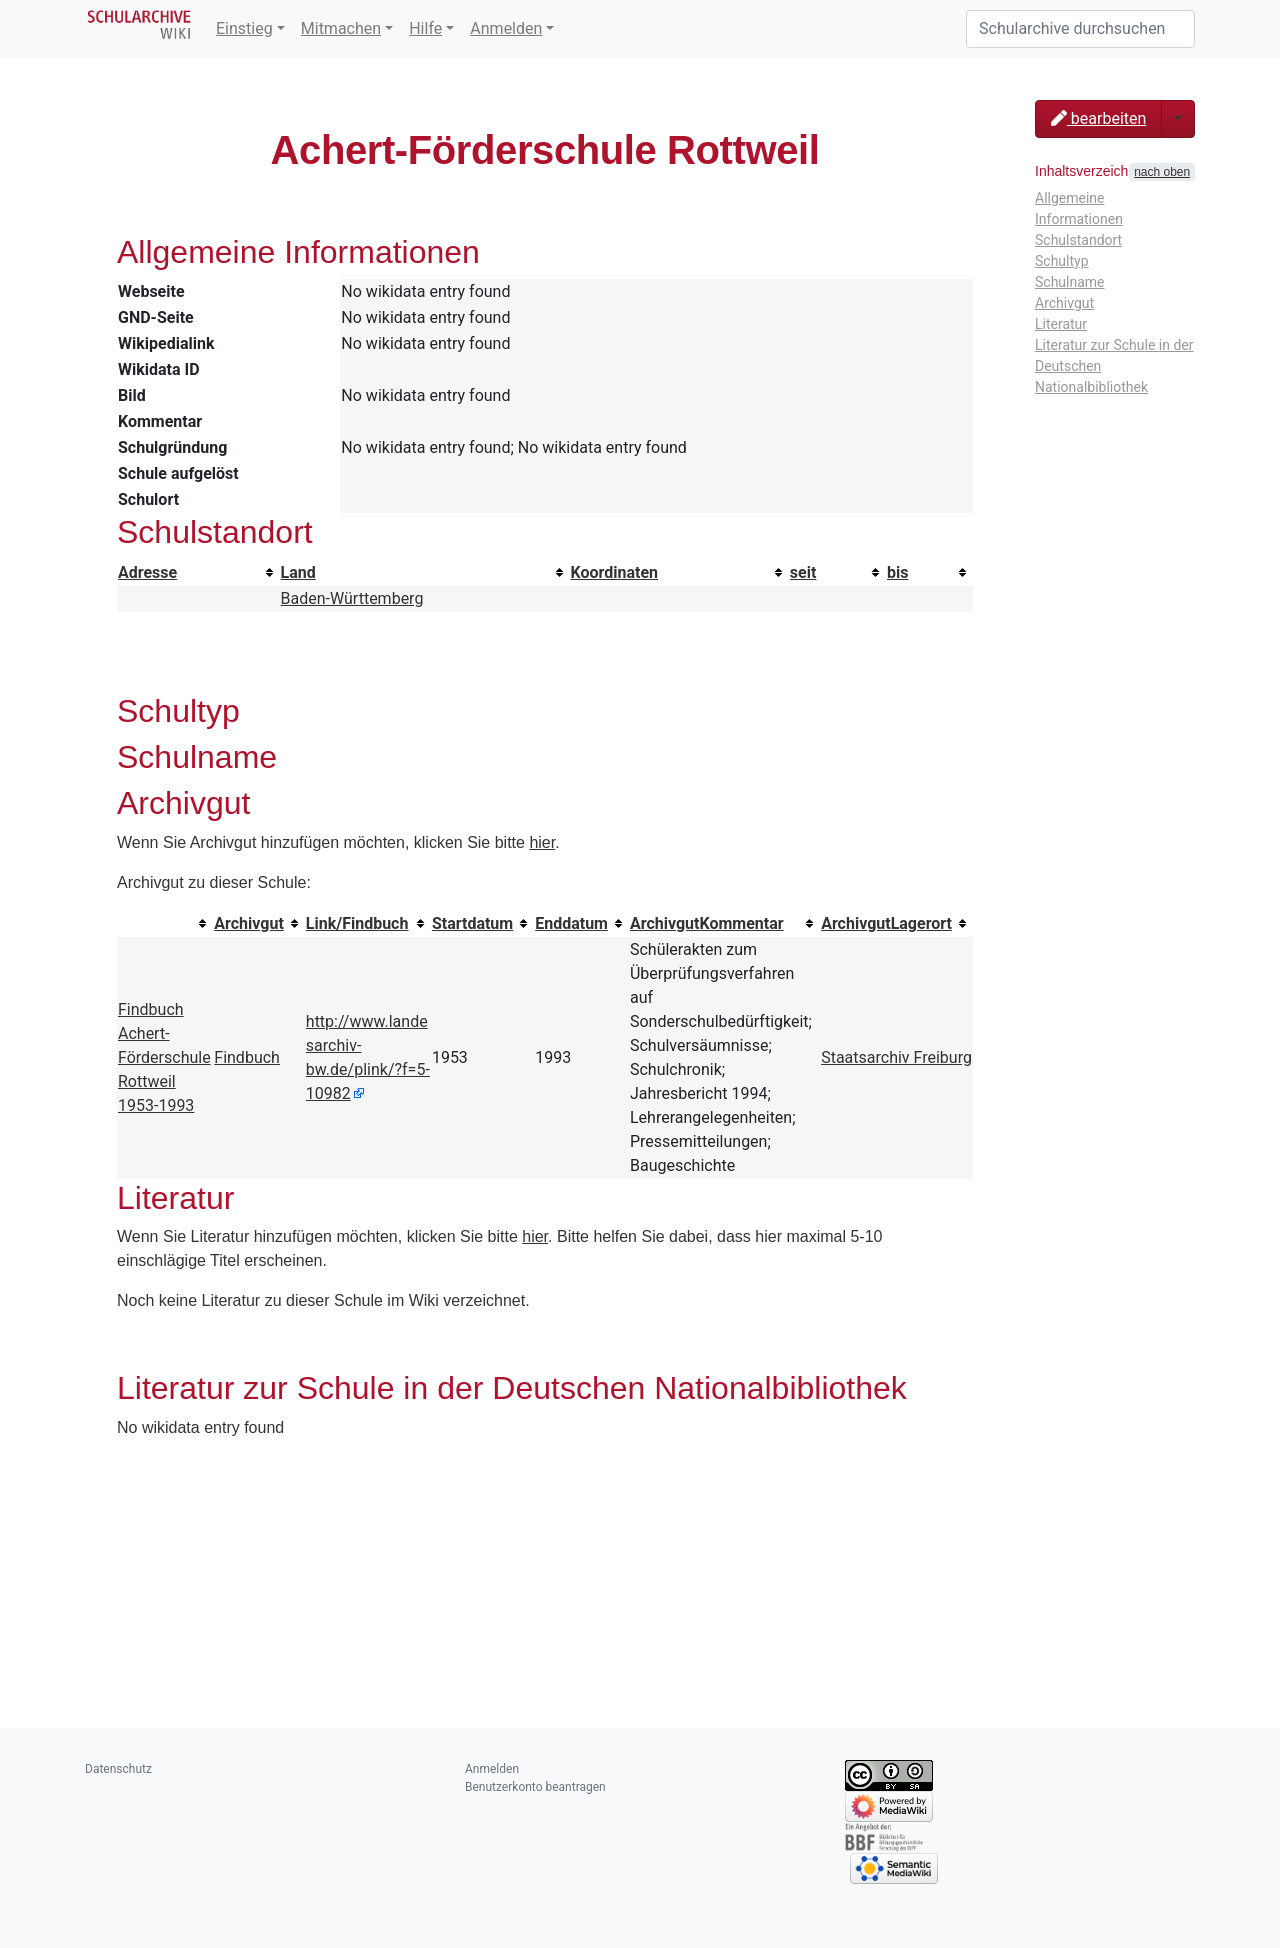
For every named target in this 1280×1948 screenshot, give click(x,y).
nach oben (1162, 172)
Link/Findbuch (357, 923)
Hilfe (425, 28)
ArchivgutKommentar (707, 923)
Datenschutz (118, 1769)
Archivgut (249, 923)
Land (298, 572)
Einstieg (244, 28)
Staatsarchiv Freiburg (896, 1057)
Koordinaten (615, 572)
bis (897, 572)
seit (803, 572)
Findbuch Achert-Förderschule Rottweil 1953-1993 (164, 1057)
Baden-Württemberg (352, 598)
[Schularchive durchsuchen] (1080, 29)
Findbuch (247, 1057)
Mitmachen (341, 28)
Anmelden (506, 28)
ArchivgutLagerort (886, 923)
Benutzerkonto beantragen (535, 1787)
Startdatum (472, 923)
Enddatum (571, 923)
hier (542, 842)
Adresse (147, 572)
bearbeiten (1098, 118)
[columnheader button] (198, 573)
